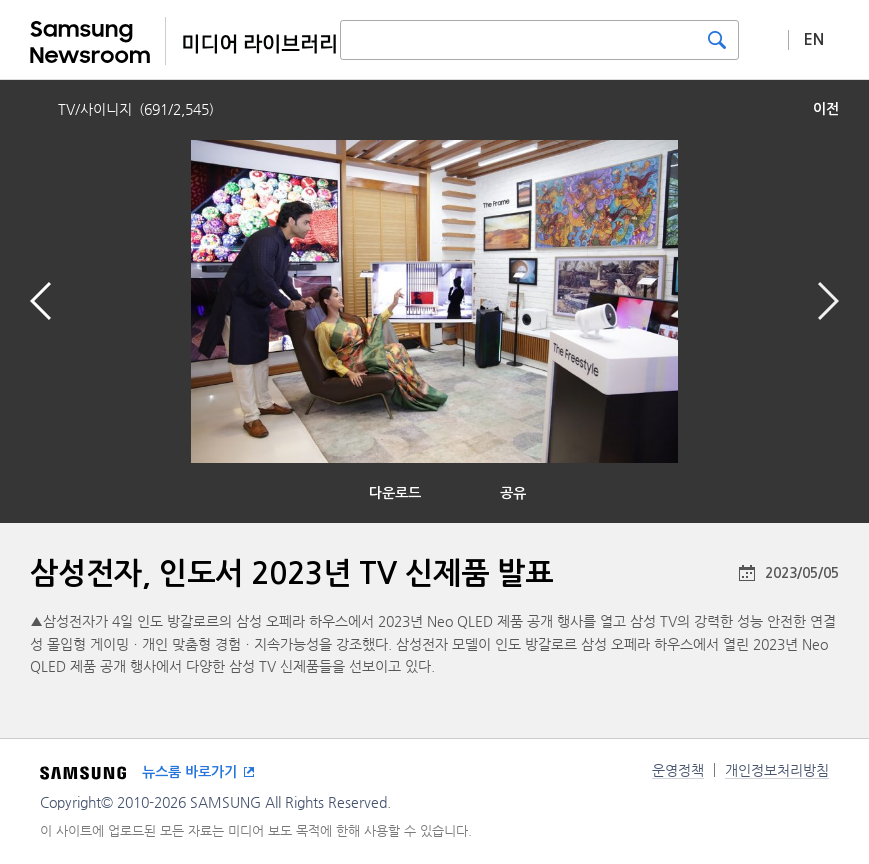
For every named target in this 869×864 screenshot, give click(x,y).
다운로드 (395, 493)
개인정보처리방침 (777, 770)
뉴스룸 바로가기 (189, 772)
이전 (826, 109)
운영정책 (678, 770)
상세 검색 (764, 39)
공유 (513, 493)
